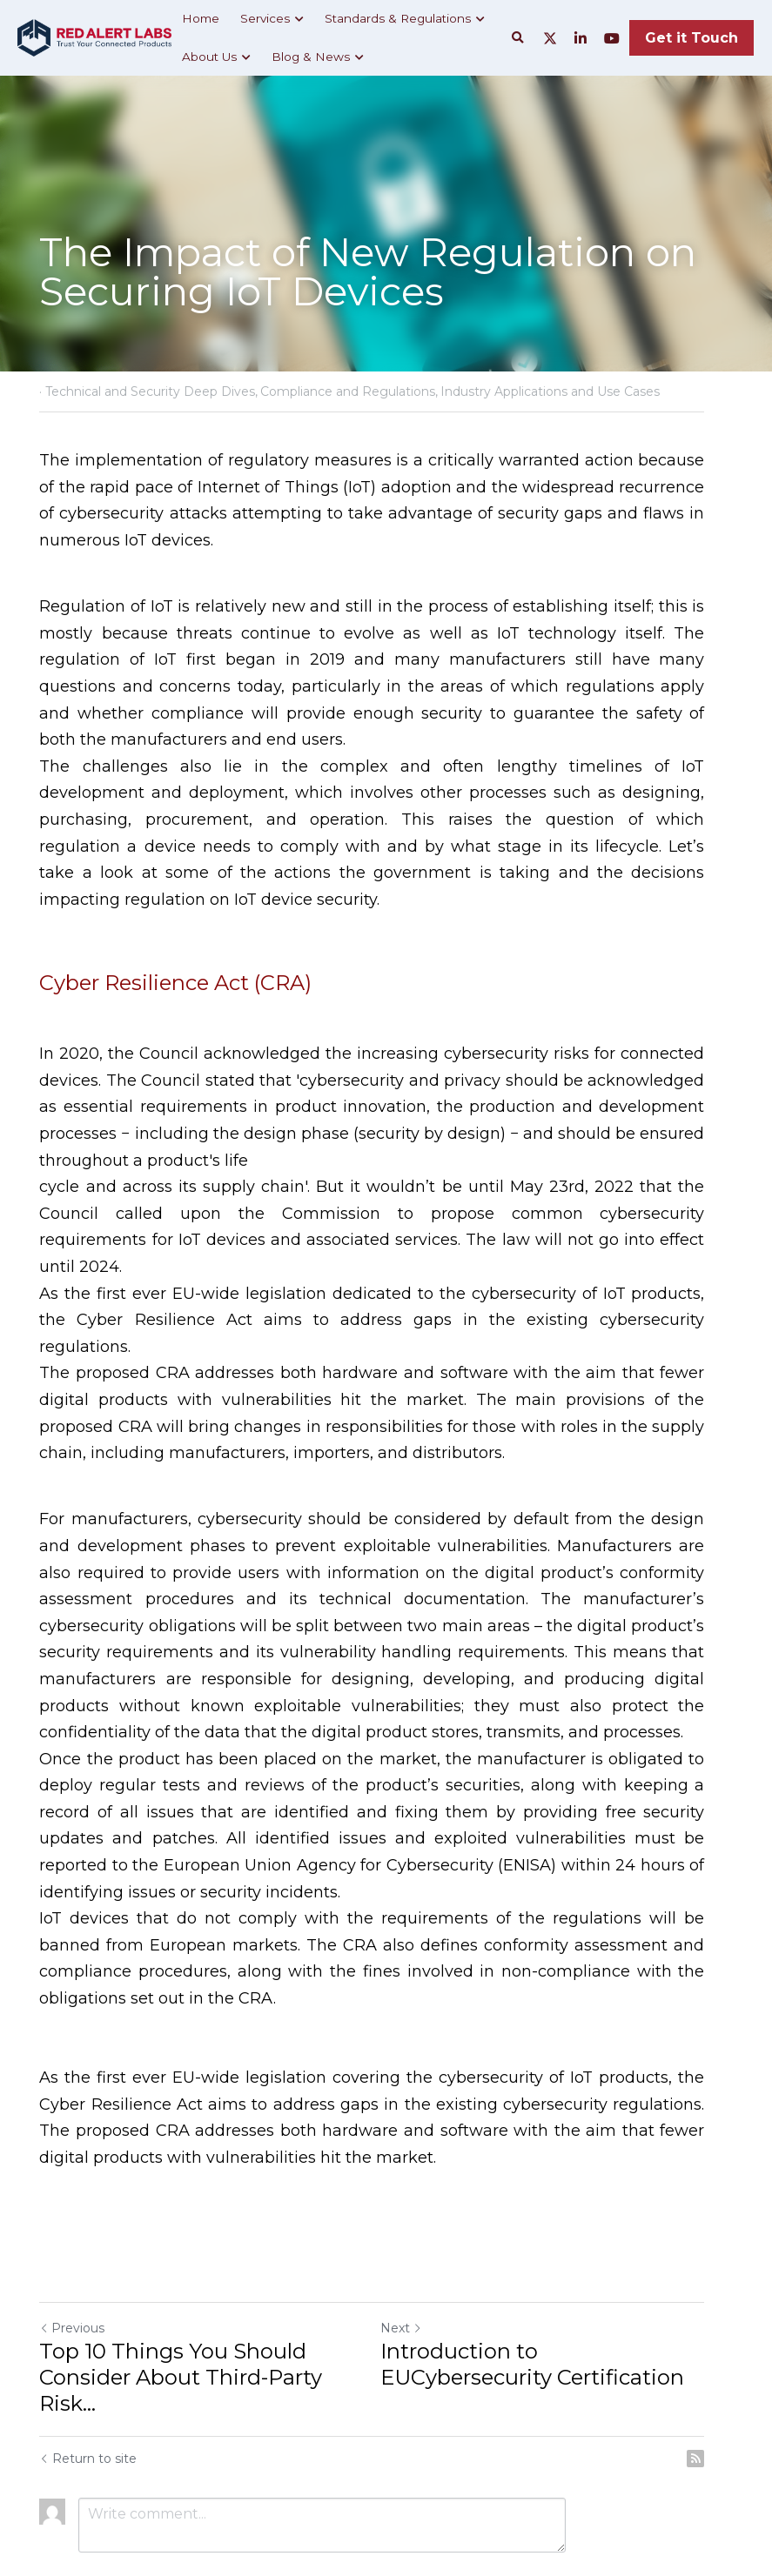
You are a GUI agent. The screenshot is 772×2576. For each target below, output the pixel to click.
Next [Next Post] (416, 2248)
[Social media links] (550, 38)
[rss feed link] (724, 2378)
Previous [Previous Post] (72, 2248)
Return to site (89, 2378)
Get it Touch (691, 38)
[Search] (518, 38)
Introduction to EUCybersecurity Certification (562, 2284)
